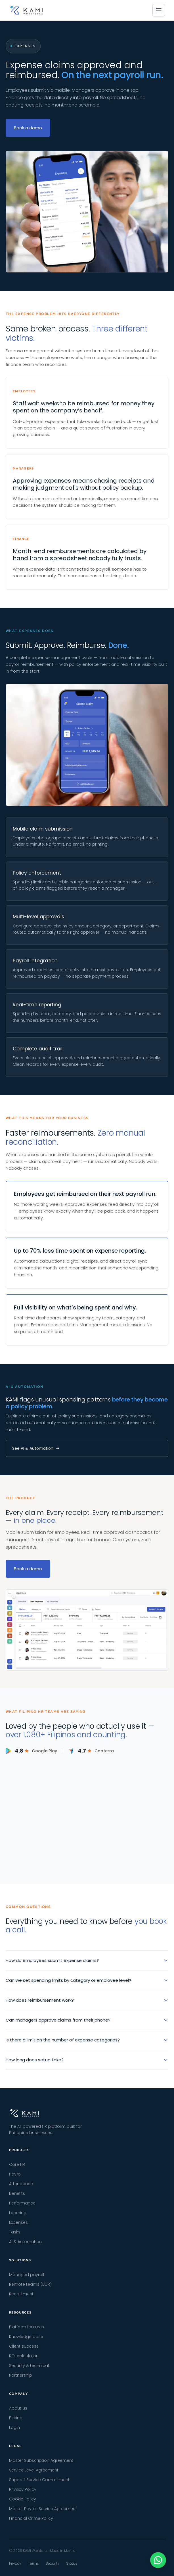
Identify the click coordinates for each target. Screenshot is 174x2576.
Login (14, 2427)
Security (52, 2563)
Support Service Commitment (39, 2480)
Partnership (20, 2375)
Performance (22, 2203)
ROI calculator (23, 2356)
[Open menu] (158, 10)
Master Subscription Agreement (41, 2460)
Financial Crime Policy (31, 2518)
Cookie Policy (22, 2499)
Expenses (18, 2222)
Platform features (26, 2327)
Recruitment (21, 2294)
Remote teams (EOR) (30, 2284)
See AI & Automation (36, 1448)
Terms (33, 2563)
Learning (17, 2213)
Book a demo (28, 128)
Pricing (15, 2418)
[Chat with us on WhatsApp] (158, 2560)
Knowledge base (26, 2336)
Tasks (14, 2232)
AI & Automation (25, 2242)
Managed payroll (26, 2274)
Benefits (17, 2193)
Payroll (15, 2174)
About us (18, 2408)
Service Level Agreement (33, 2470)
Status (71, 2563)
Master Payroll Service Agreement (43, 2509)
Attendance (21, 2184)
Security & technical (29, 2365)
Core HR (17, 2164)
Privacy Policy (22, 2489)
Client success (24, 2346)
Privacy (15, 2563)
